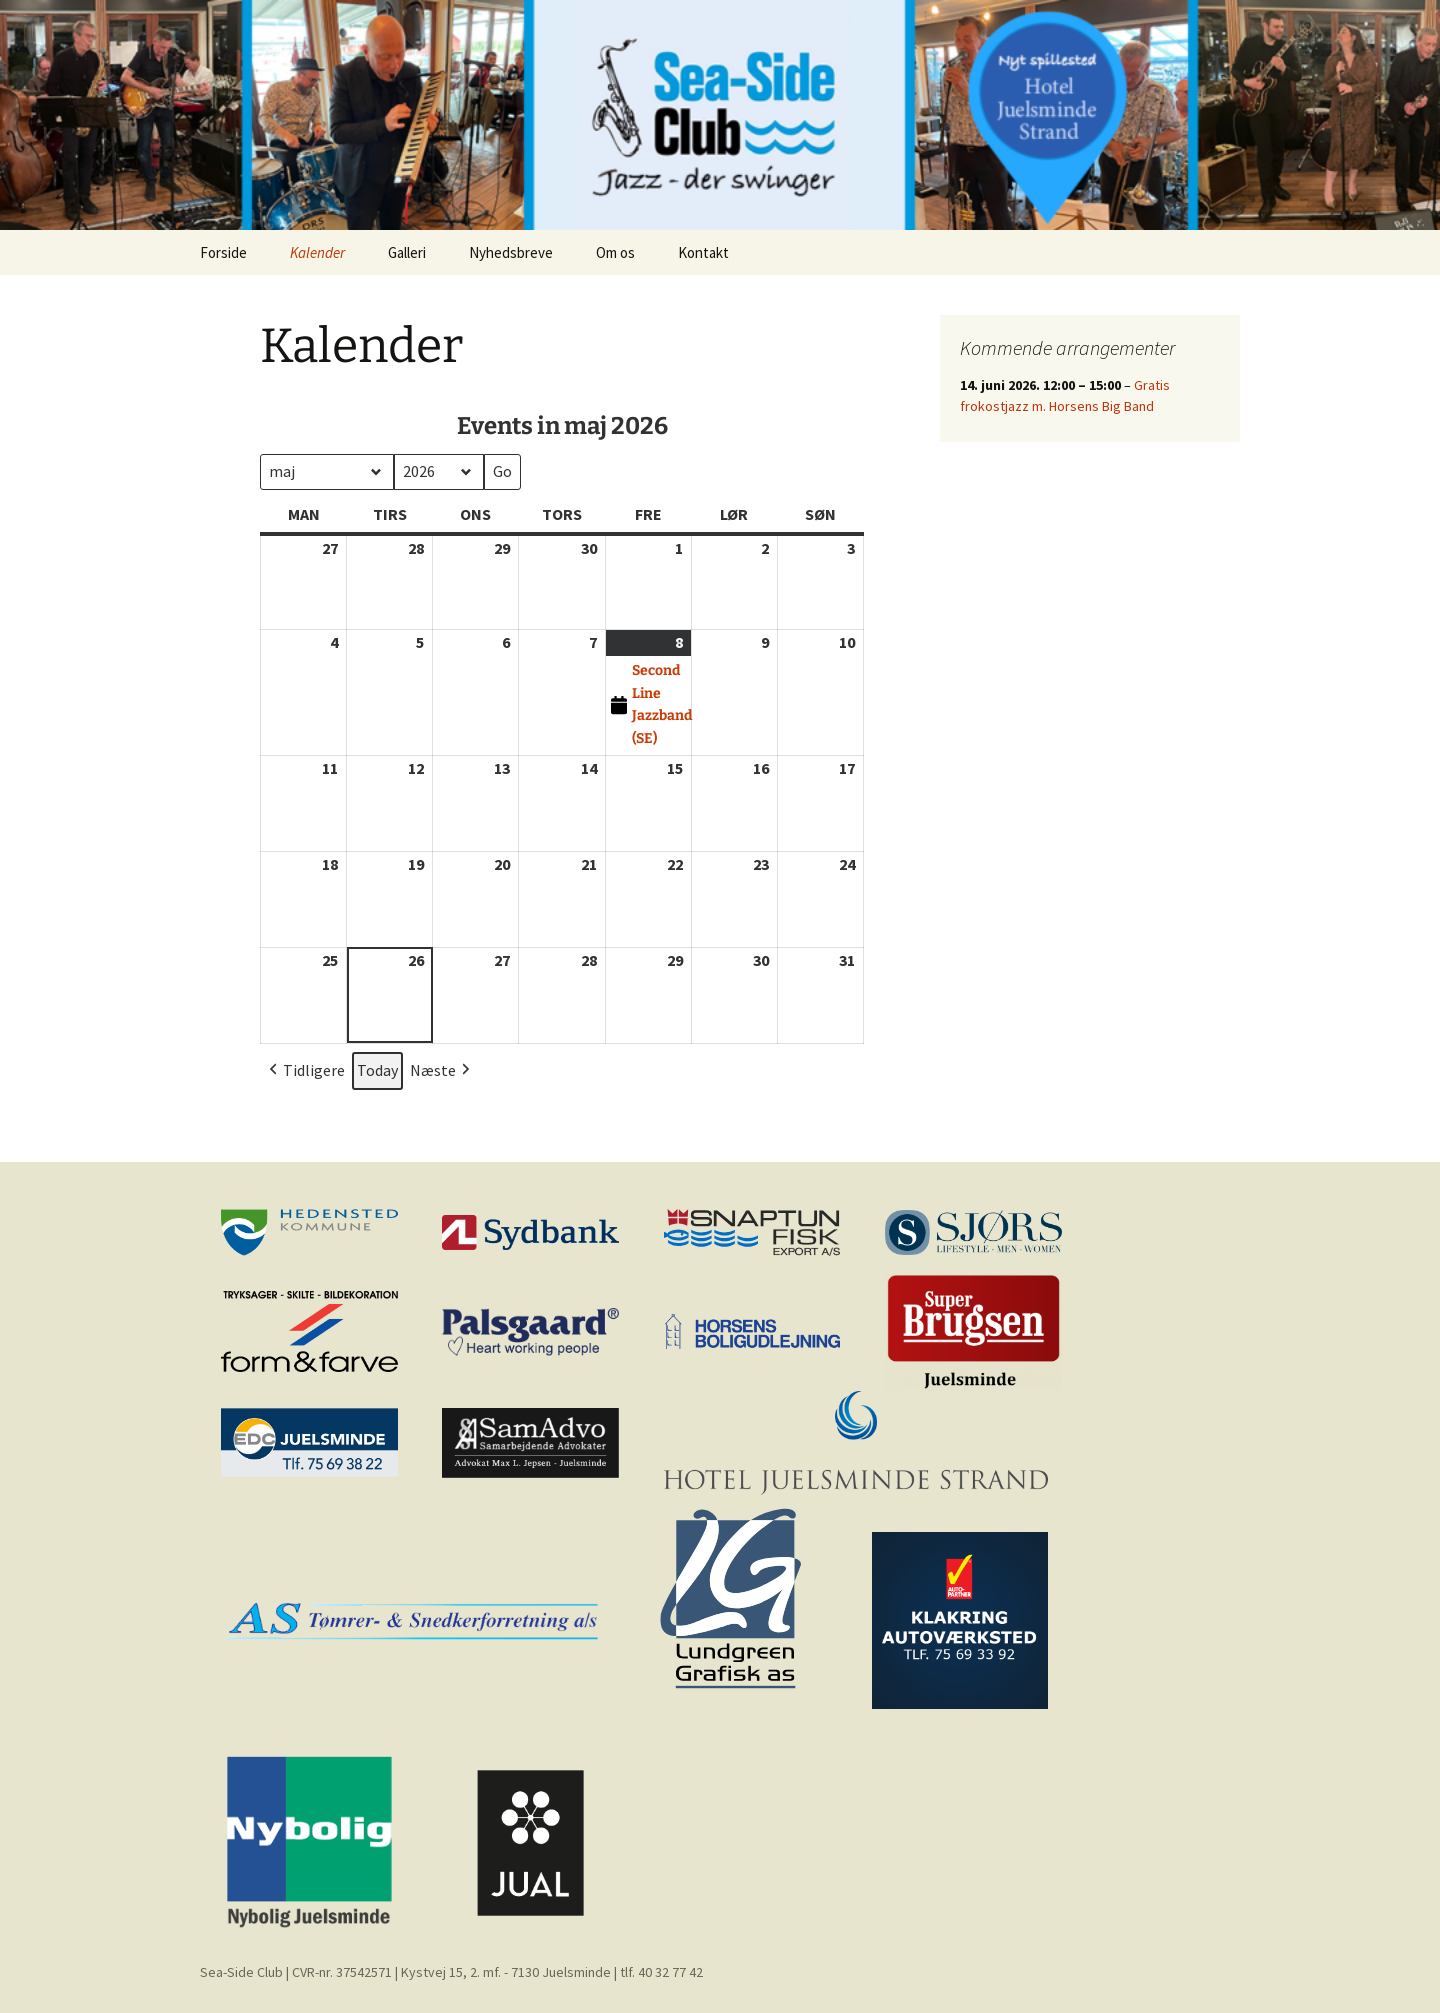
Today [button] (377, 1070)
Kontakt (703, 252)
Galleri (407, 252)
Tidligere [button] (305, 1071)
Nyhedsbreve (511, 252)
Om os (615, 252)
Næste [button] (442, 1071)
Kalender (317, 252)
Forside (223, 252)
